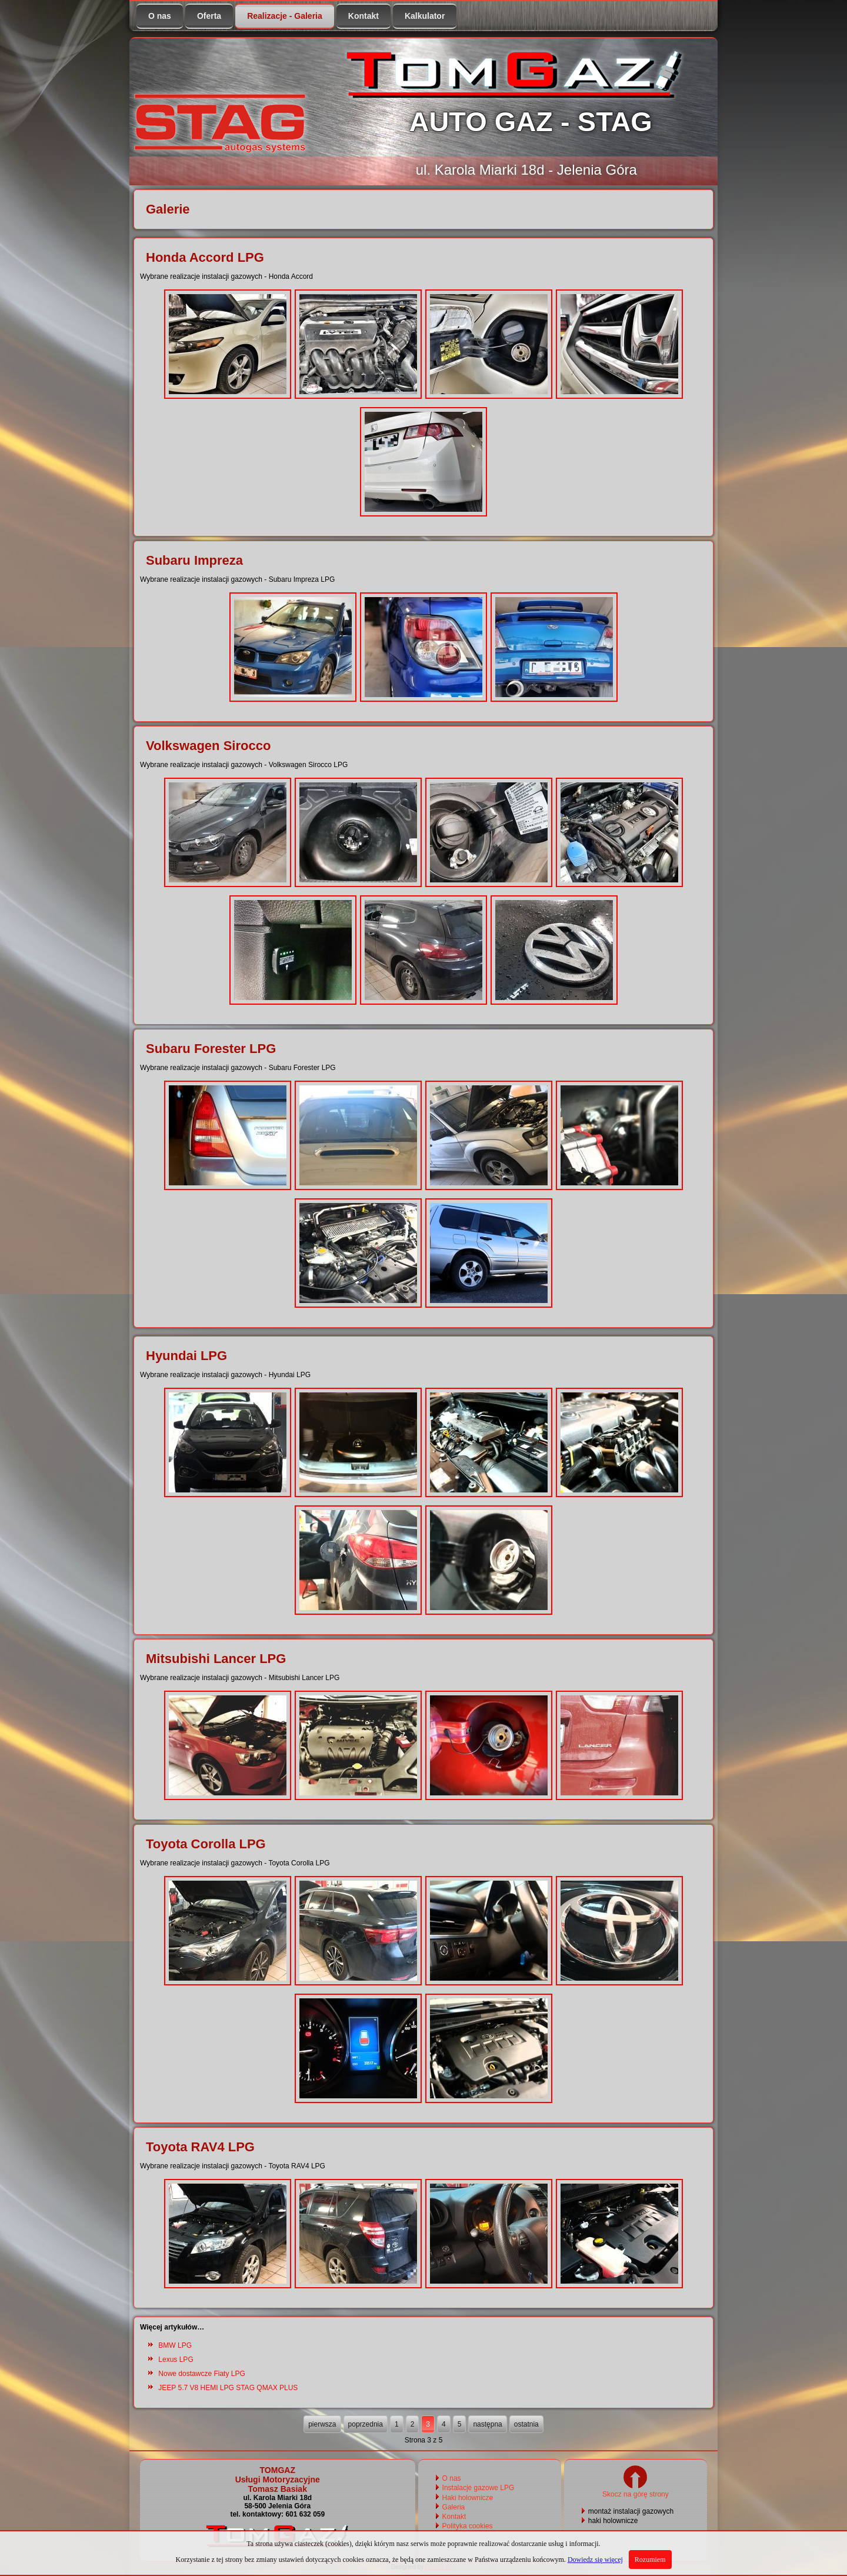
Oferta (209, 16)
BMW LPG (175, 2345)
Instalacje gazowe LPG (478, 2488)
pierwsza (322, 2424)
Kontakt (363, 16)
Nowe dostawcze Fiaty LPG (201, 2374)
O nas (159, 16)
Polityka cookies (467, 2526)
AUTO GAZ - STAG (530, 121)
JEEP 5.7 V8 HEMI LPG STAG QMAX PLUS (228, 2388)
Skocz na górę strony (635, 2490)
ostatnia (526, 2424)
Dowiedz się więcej (595, 2559)
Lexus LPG (175, 2359)
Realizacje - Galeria (284, 16)
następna (487, 2424)
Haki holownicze (467, 2498)
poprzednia (365, 2424)
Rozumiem (650, 2559)
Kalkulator (425, 16)
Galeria (453, 2507)
